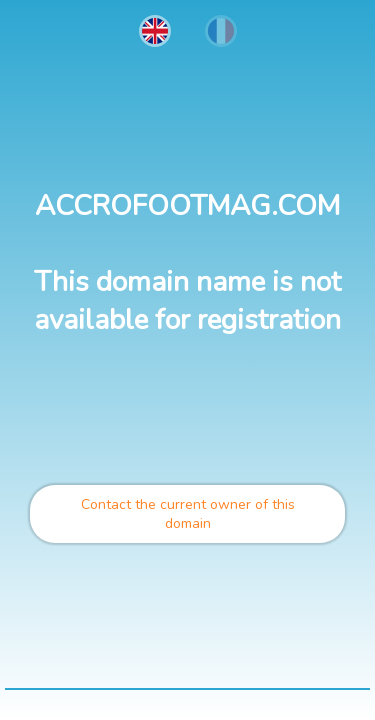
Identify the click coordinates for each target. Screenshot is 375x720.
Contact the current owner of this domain (188, 514)
